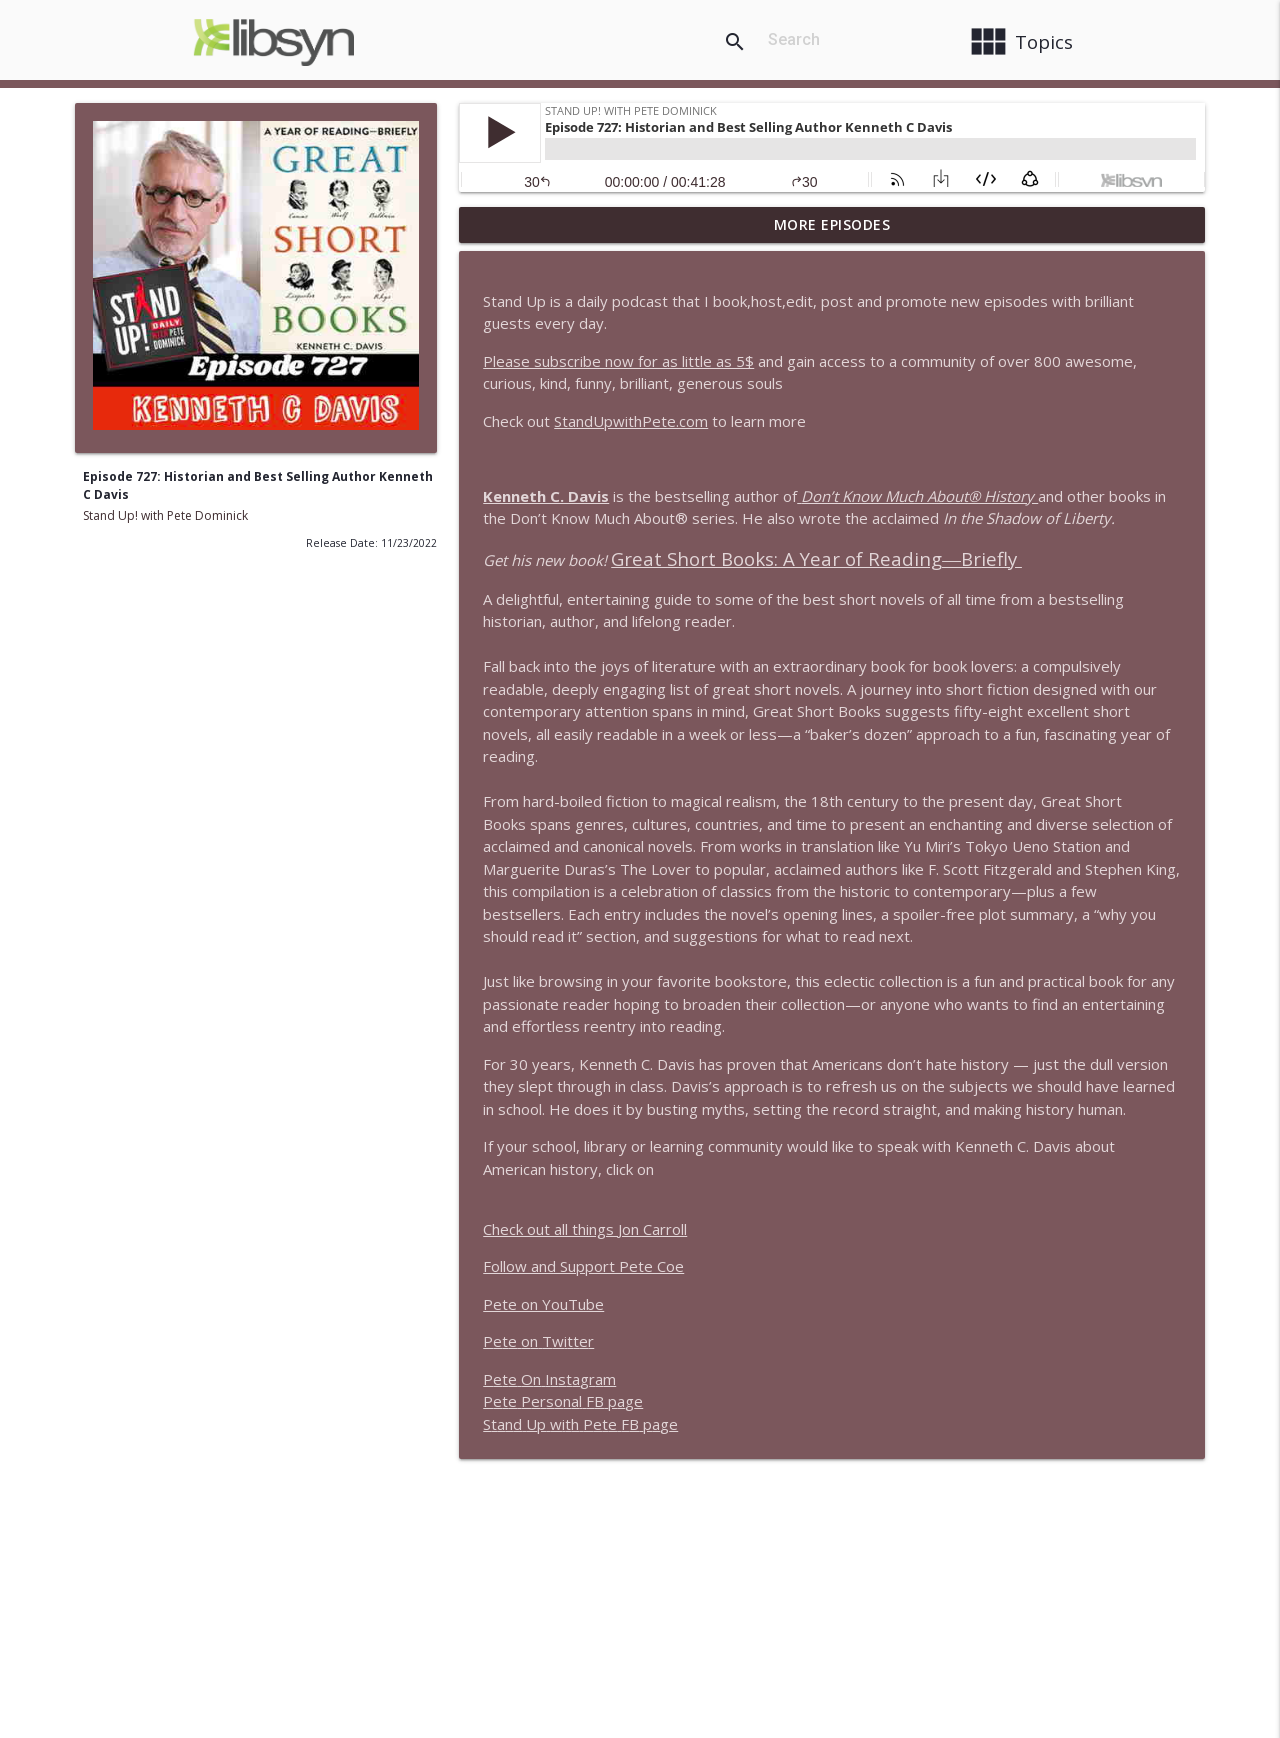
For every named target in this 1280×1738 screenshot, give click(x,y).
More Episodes (832, 224)
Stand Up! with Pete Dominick (165, 515)
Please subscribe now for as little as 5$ (618, 361)
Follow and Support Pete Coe (583, 1266)
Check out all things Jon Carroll (585, 1229)
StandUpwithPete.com (631, 421)
